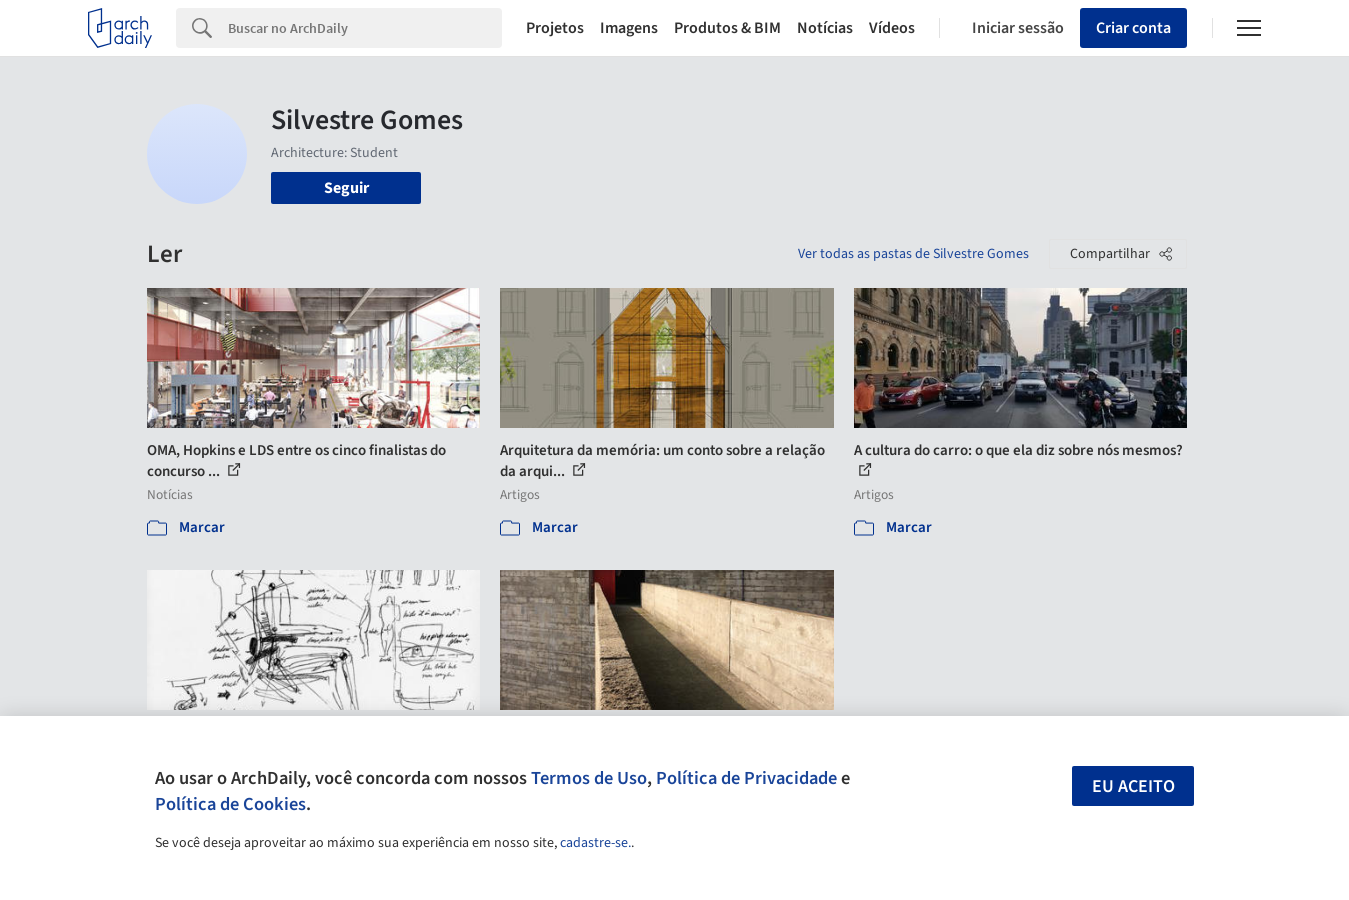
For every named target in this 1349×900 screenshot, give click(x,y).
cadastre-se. (595, 843)
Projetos (555, 28)
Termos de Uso (589, 778)
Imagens (629, 28)
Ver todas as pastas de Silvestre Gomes (913, 254)
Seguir (346, 188)
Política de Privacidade (746, 778)
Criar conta (1133, 28)
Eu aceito (1133, 786)
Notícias (825, 28)
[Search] (365, 28)
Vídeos (892, 28)
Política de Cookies (230, 804)
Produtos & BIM (727, 28)
